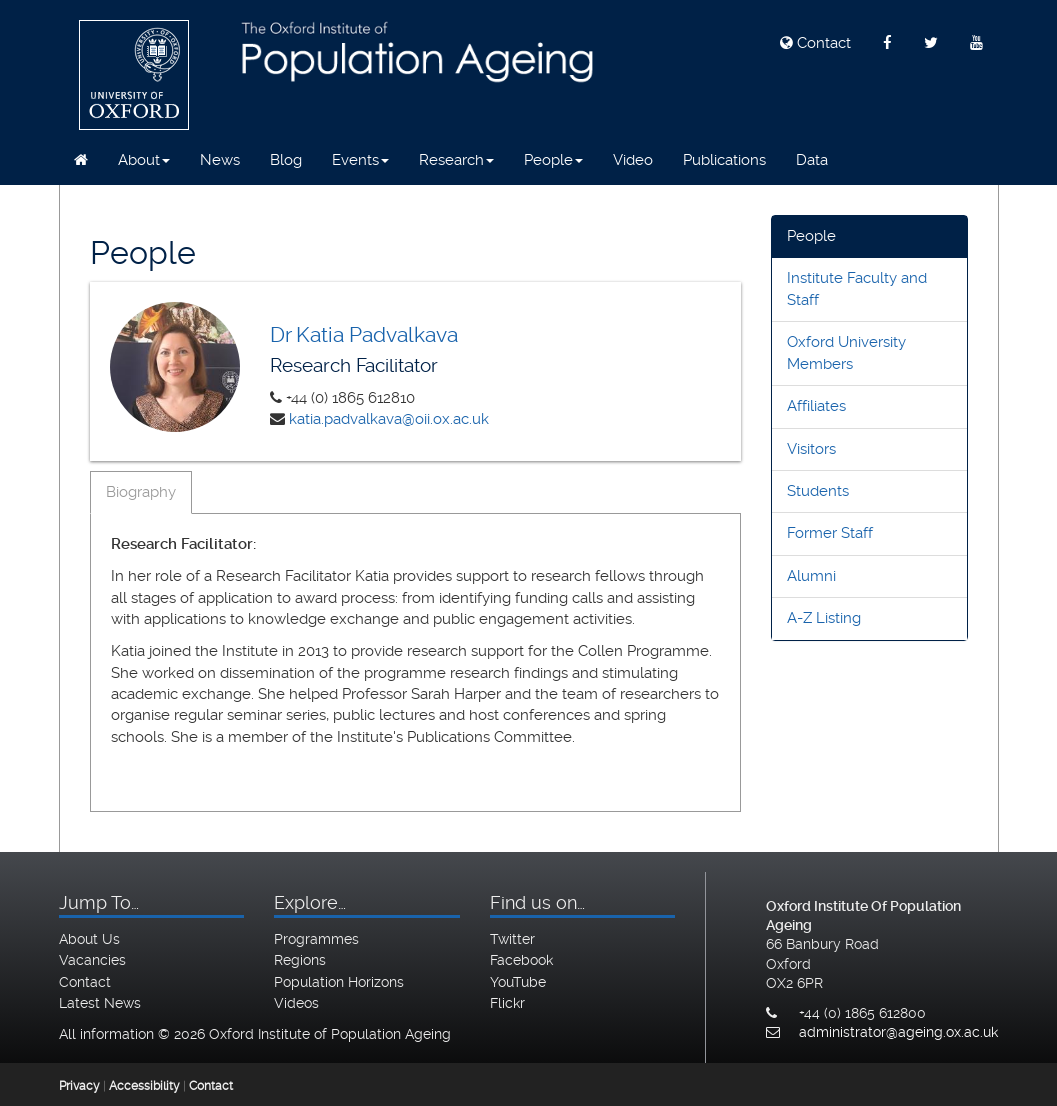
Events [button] (360, 160)
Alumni (811, 576)
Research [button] (456, 160)
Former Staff (830, 533)
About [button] (144, 160)
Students (818, 491)
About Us (89, 939)
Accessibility (144, 1086)
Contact (815, 43)
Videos (296, 1003)
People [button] (553, 160)
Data (812, 160)
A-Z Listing (824, 618)
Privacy (79, 1086)
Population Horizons (339, 982)
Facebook (521, 960)
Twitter (512, 939)
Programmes (316, 939)
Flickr (507, 1003)
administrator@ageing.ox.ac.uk (898, 1032)
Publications (724, 160)
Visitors (811, 449)
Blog (286, 160)
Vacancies (92, 960)
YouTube (518, 982)
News (220, 160)
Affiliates (816, 406)
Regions (300, 960)
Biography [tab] (141, 492)
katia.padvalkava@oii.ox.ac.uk (389, 419)
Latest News (100, 1003)
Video (633, 160)
